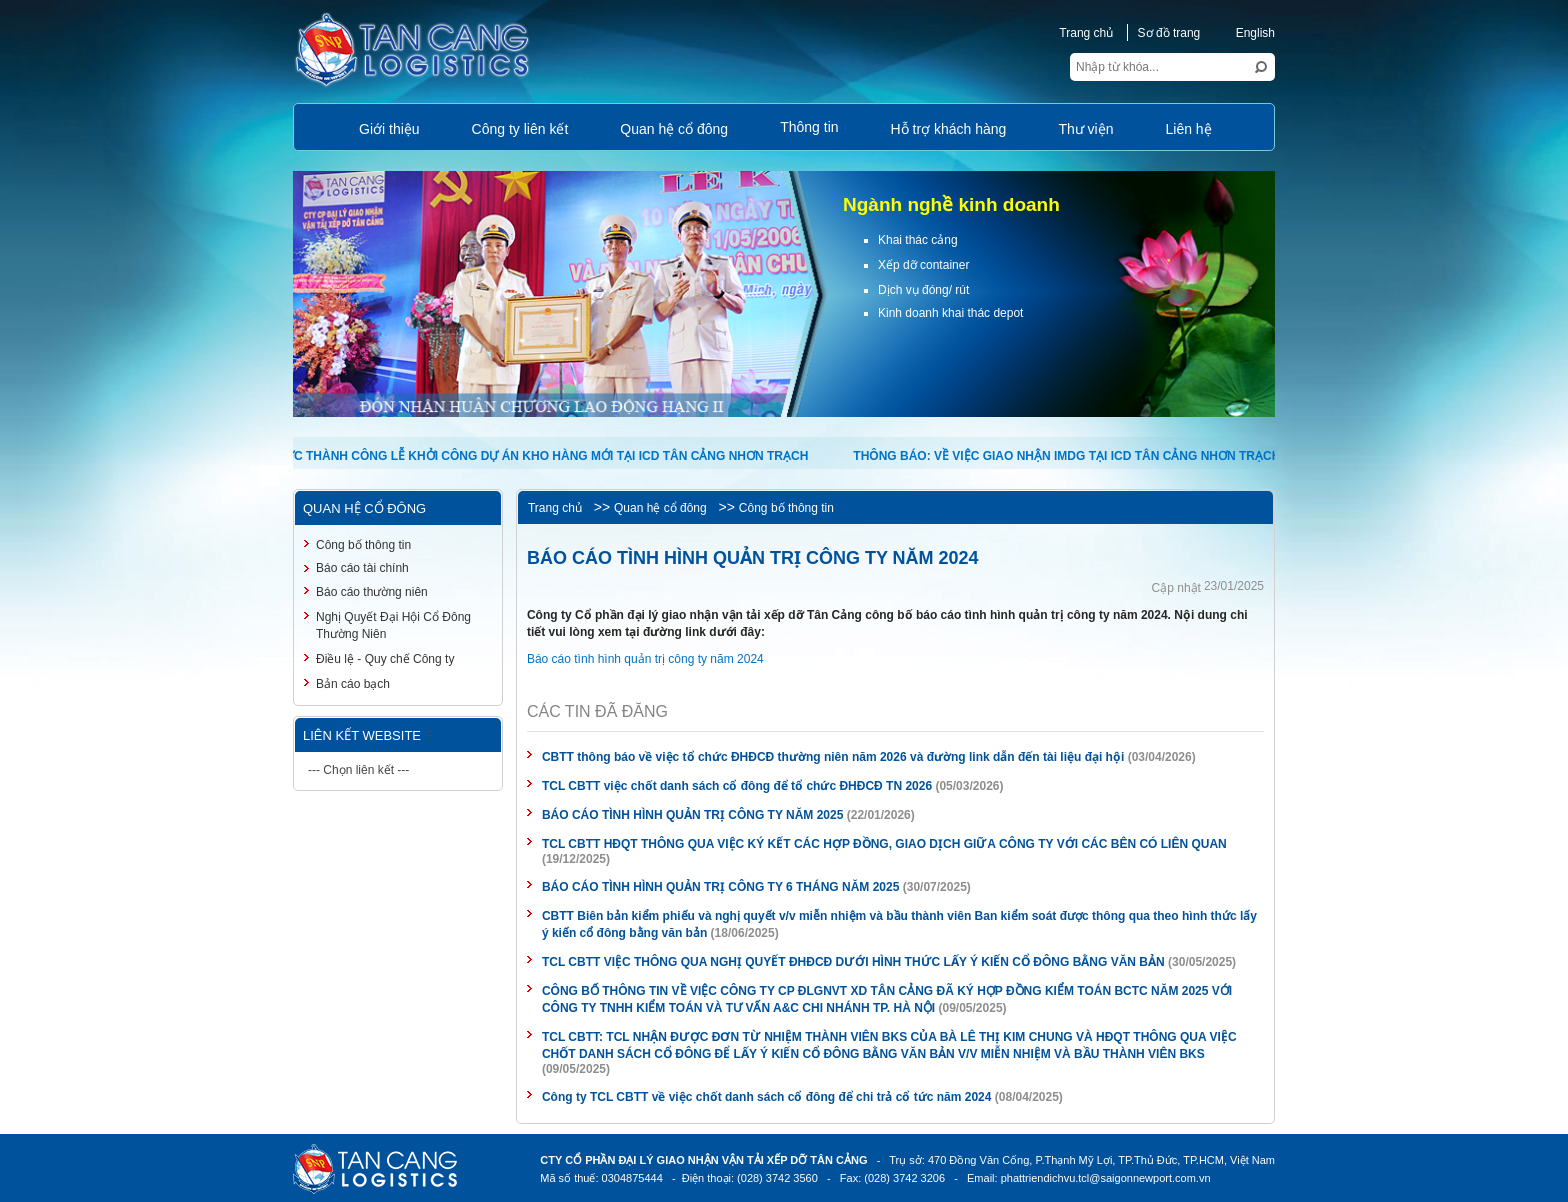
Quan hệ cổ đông (660, 508)
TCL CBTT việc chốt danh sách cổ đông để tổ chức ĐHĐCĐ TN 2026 (737, 786)
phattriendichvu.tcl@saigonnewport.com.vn (1106, 1178)
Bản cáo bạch (353, 684)
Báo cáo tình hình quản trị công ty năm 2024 (645, 659)
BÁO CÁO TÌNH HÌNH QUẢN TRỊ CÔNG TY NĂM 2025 (692, 815)
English (1244, 33)
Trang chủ (1086, 33)
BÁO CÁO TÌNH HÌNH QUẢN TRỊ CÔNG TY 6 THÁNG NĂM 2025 (720, 887)
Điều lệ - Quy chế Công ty (385, 659)
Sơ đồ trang (1169, 33)
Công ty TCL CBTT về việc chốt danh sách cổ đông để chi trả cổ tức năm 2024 (767, 1097)
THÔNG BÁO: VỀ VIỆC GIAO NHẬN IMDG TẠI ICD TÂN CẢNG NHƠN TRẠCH (1067, 456)
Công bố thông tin (786, 508)
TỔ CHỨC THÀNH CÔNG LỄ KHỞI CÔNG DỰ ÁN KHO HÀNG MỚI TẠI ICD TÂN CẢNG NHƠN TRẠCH (528, 456)
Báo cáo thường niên (372, 592)
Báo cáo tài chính (362, 568)
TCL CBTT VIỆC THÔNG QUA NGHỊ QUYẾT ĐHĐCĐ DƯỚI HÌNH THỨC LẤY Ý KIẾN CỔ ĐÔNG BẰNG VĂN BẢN (853, 962)
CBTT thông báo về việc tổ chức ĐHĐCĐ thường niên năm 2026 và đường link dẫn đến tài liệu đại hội (833, 757)
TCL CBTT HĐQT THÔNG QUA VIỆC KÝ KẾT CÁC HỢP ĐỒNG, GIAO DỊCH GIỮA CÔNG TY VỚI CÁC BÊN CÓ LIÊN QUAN (884, 844)
